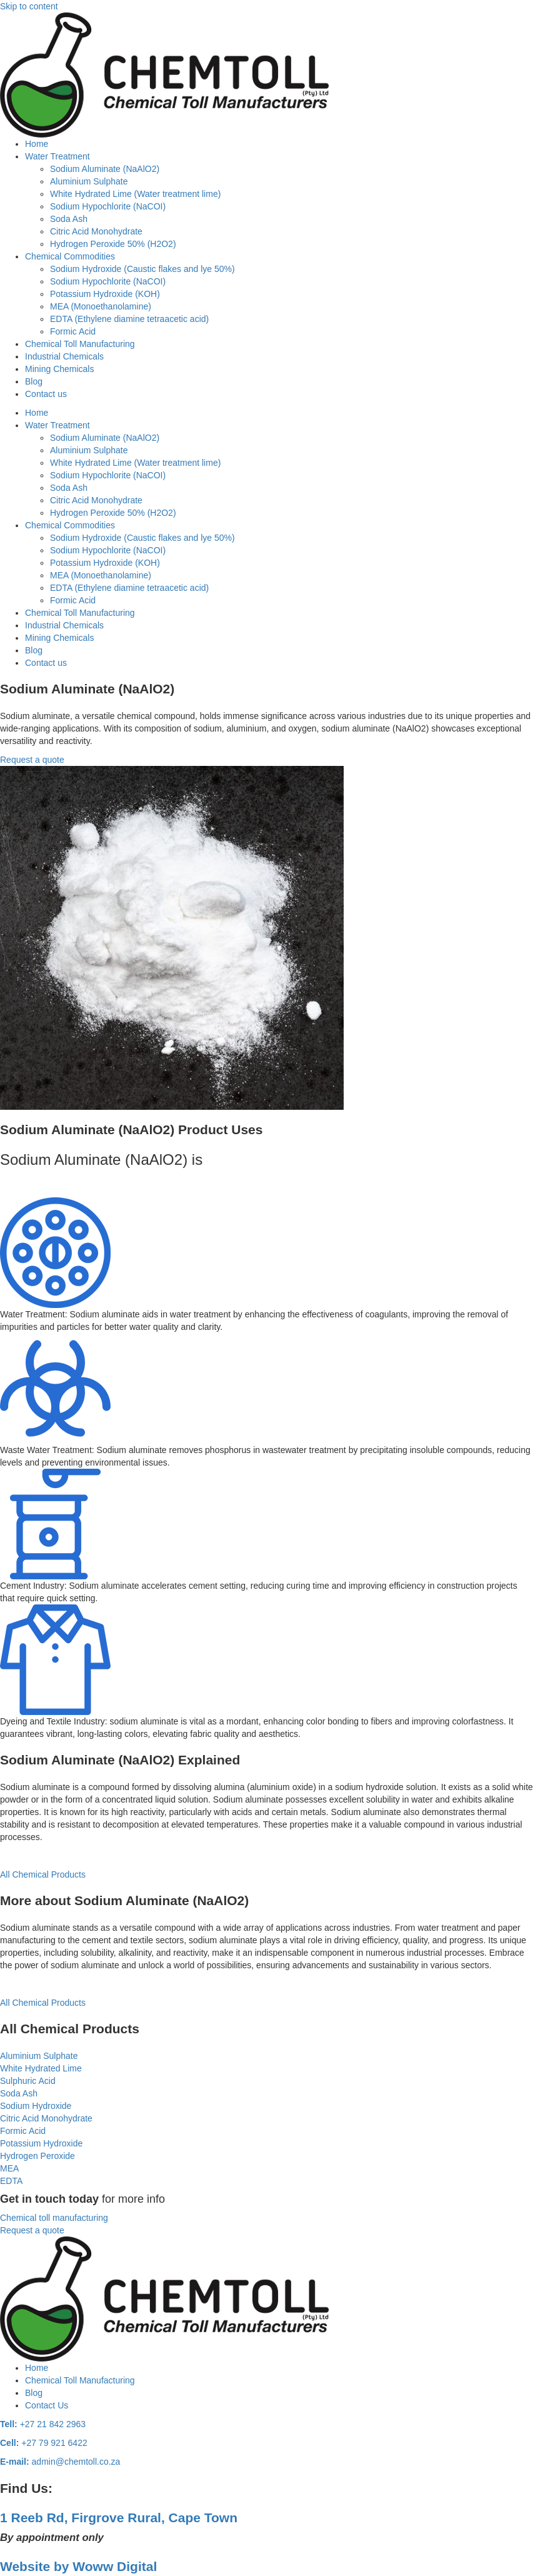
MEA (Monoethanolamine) (100, 306)
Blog (33, 381)
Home (36, 144)
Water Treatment (57, 156)
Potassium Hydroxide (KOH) (105, 294)
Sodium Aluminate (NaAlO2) (104, 169)
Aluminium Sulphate (89, 181)
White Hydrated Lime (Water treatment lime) (135, 194)
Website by (78, 2566)
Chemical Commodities (70, 256)
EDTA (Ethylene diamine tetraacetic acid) (129, 319)
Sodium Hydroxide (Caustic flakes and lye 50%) (142, 269)
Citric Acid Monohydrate (96, 231)
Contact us (46, 394)
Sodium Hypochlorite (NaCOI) (108, 206)
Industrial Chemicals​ (64, 356)
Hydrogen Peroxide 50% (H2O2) (113, 244)
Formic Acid (73, 331)
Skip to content (29, 6)
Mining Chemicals (59, 369)
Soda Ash (68, 219)
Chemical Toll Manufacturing (80, 344)
